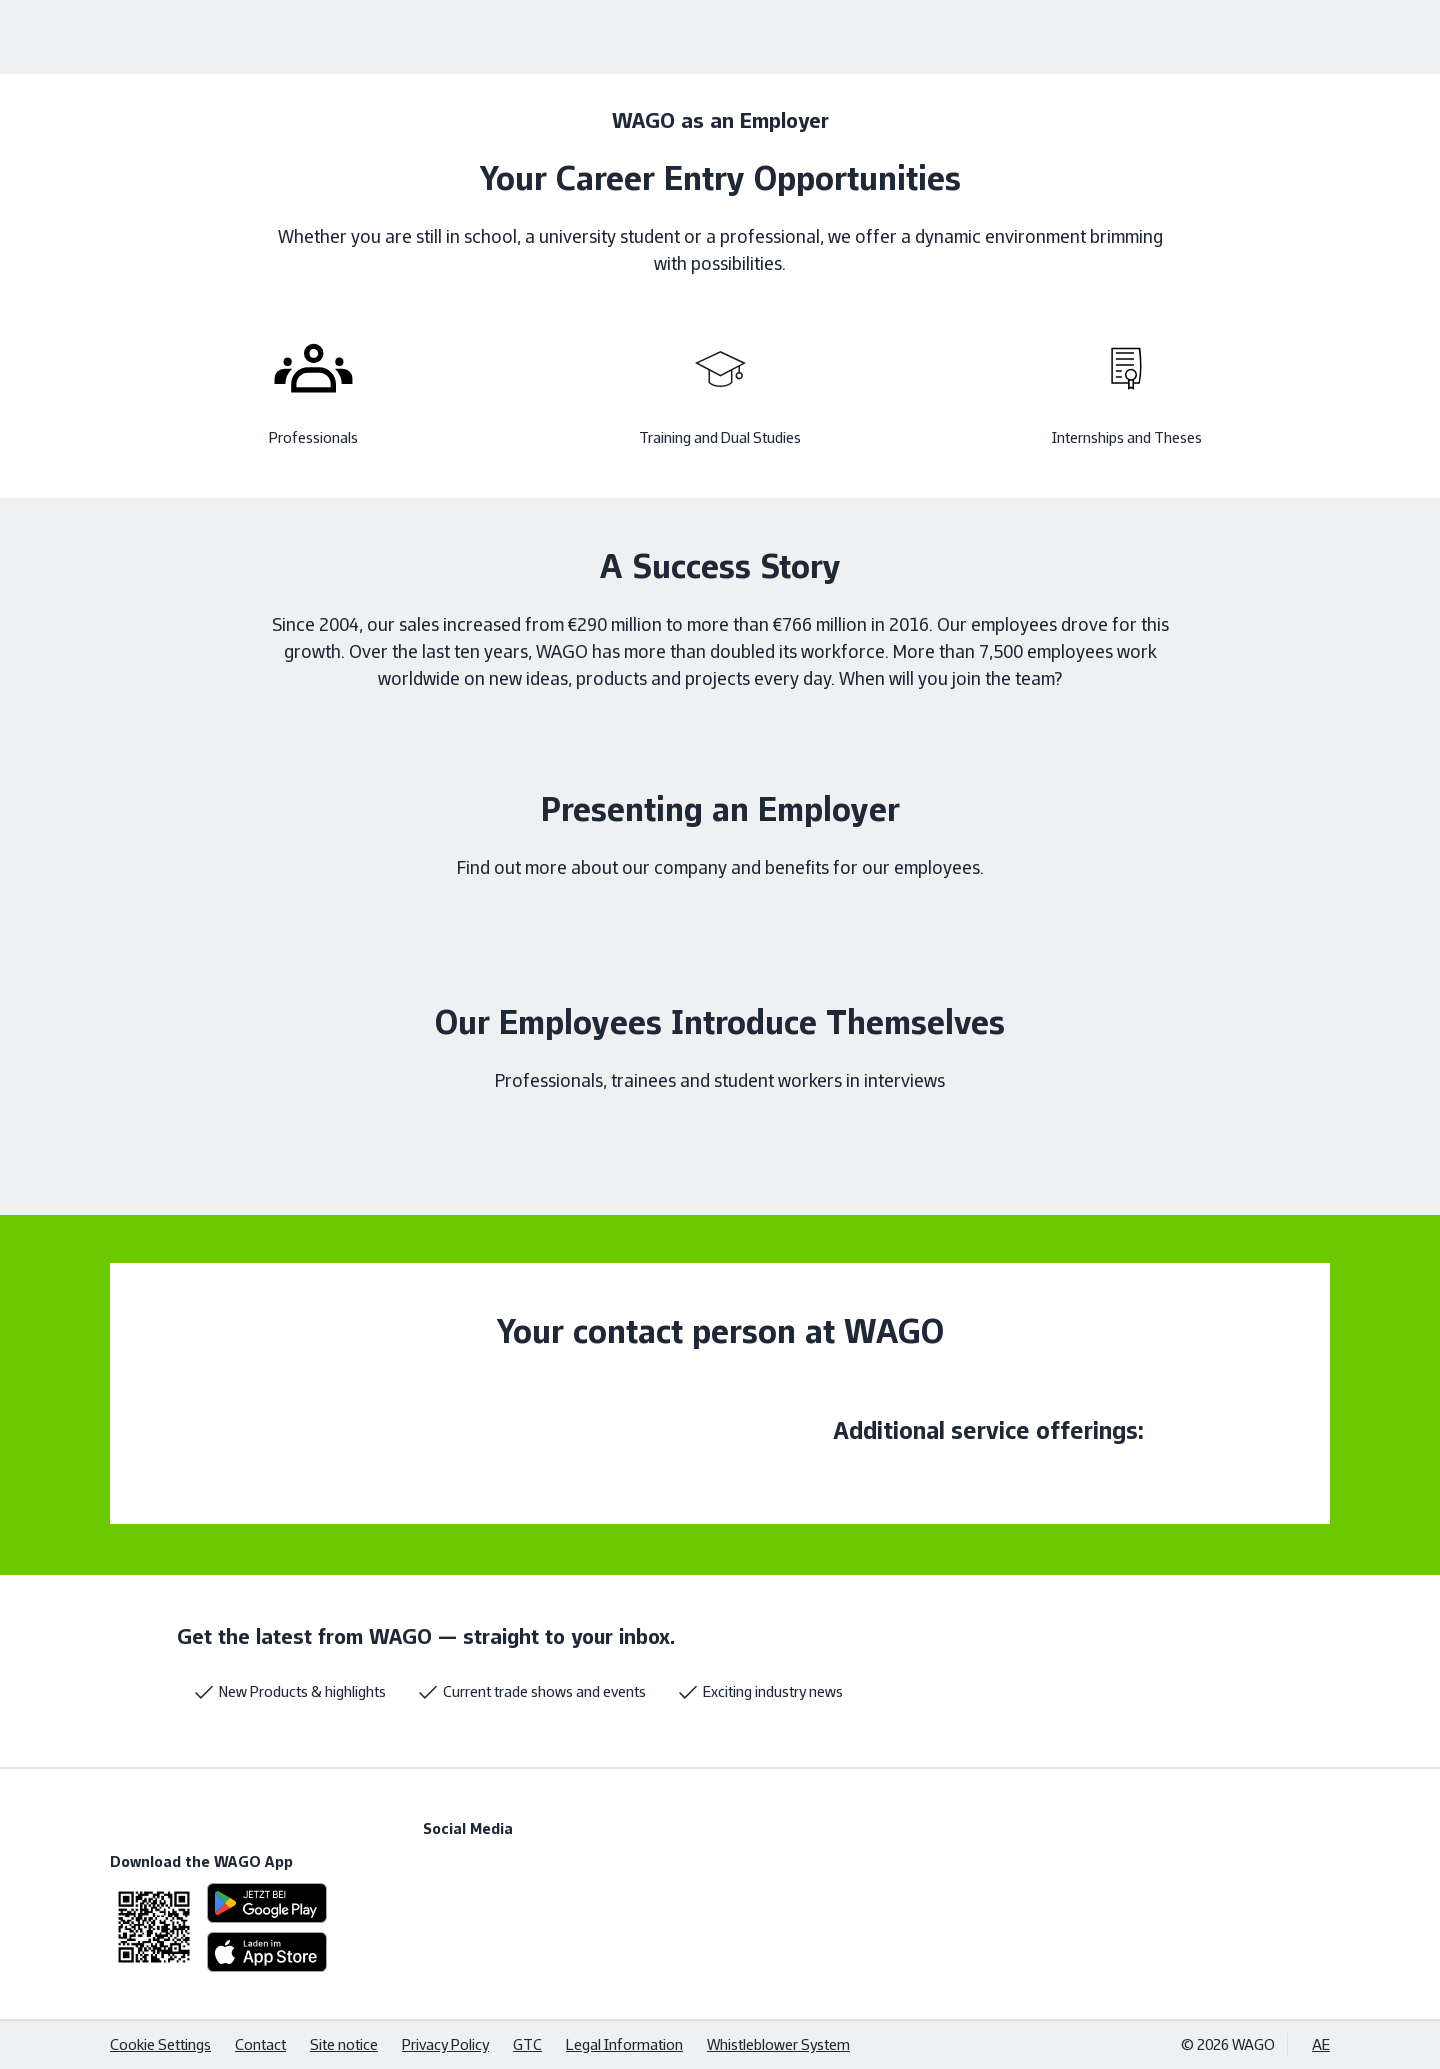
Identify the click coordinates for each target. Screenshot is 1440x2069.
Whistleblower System (778, 2044)
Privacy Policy (445, 2044)
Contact (260, 2044)
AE (1321, 2044)
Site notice (344, 2044)
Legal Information (624, 2044)
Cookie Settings (160, 2044)
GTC (527, 2044)
